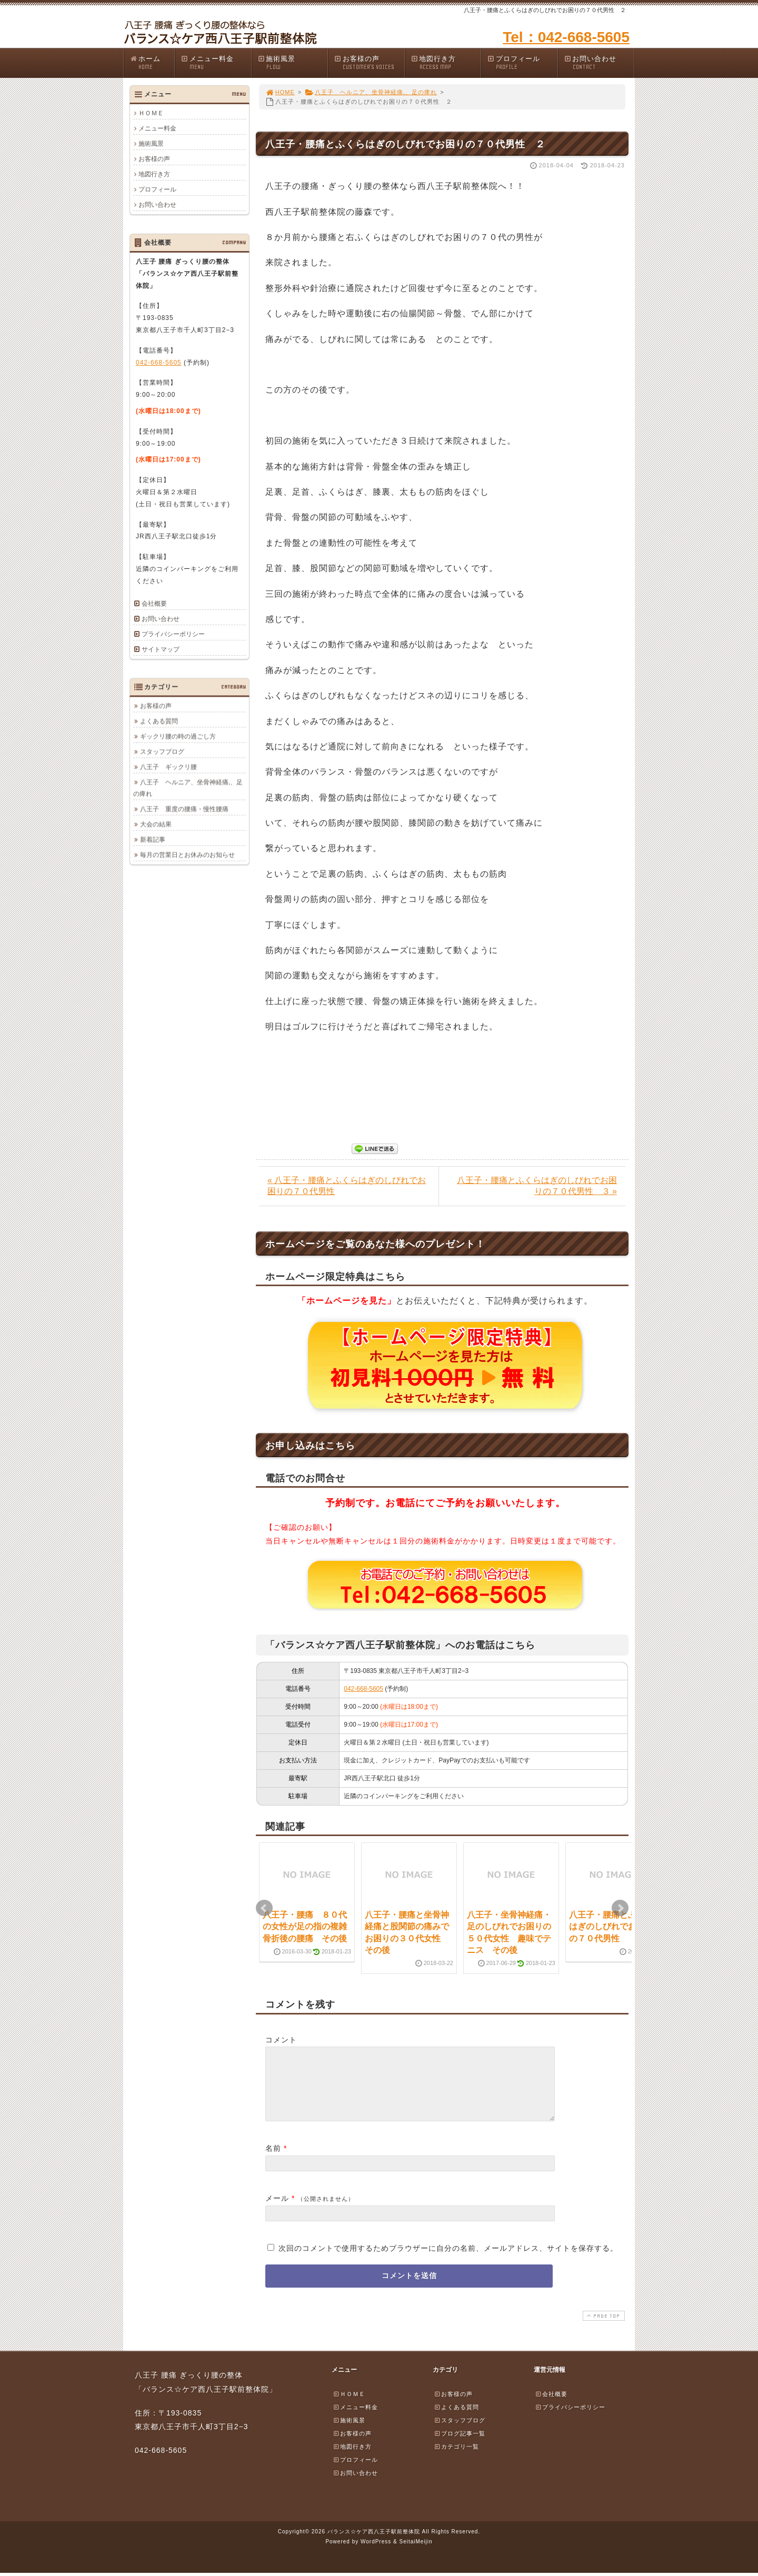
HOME (280, 92)
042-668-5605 (363, 1688)
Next (620, 1908)
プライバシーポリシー (173, 634)
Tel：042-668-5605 (566, 37)
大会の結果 (156, 824)
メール (277, 2211)
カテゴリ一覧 (456, 2459)
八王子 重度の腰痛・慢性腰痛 (184, 809)
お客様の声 (369, 63)
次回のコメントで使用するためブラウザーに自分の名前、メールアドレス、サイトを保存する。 (448, 2261)
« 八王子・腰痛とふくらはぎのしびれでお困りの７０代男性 (346, 1186)
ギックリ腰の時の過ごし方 (178, 736)
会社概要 (154, 603)
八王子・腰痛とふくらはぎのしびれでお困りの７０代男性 (611, 1926)
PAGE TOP (602, 2328)
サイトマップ (160, 649)
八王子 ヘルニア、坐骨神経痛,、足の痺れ (371, 92)
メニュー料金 (216, 63)
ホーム (151, 63)
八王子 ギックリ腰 (168, 766)
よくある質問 (159, 721)
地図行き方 (446, 63)
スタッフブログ (162, 751)
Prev (264, 1908)
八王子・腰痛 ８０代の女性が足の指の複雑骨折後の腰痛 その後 (305, 1926)
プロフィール (522, 63)
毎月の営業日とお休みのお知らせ (187, 854)
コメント (281, 2040)
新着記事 (152, 839)
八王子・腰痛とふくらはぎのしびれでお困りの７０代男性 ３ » (537, 1186)
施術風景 (292, 63)
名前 (273, 2161)
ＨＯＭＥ (151, 113)
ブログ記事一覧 (459, 2446)
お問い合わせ (599, 63)
